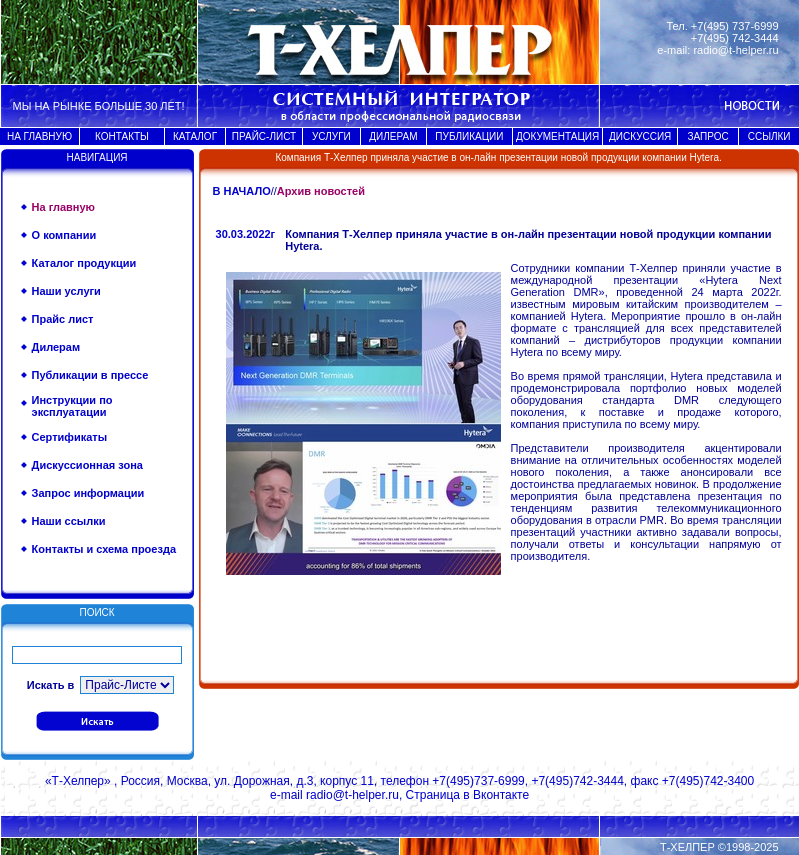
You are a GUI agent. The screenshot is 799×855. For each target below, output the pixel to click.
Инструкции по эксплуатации (72, 406)
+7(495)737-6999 (478, 781)
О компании (64, 235)
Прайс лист (63, 319)
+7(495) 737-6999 (735, 26)
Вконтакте (501, 795)
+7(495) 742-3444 (735, 38)
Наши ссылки (69, 521)
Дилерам (56, 347)
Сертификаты (70, 437)
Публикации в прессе (90, 375)
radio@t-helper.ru (735, 50)
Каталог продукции (84, 263)
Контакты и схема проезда (104, 549)
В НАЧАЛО (242, 191)
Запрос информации (88, 493)
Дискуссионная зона (87, 465)
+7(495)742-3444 (577, 781)
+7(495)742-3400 (708, 781)
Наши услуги (66, 291)
